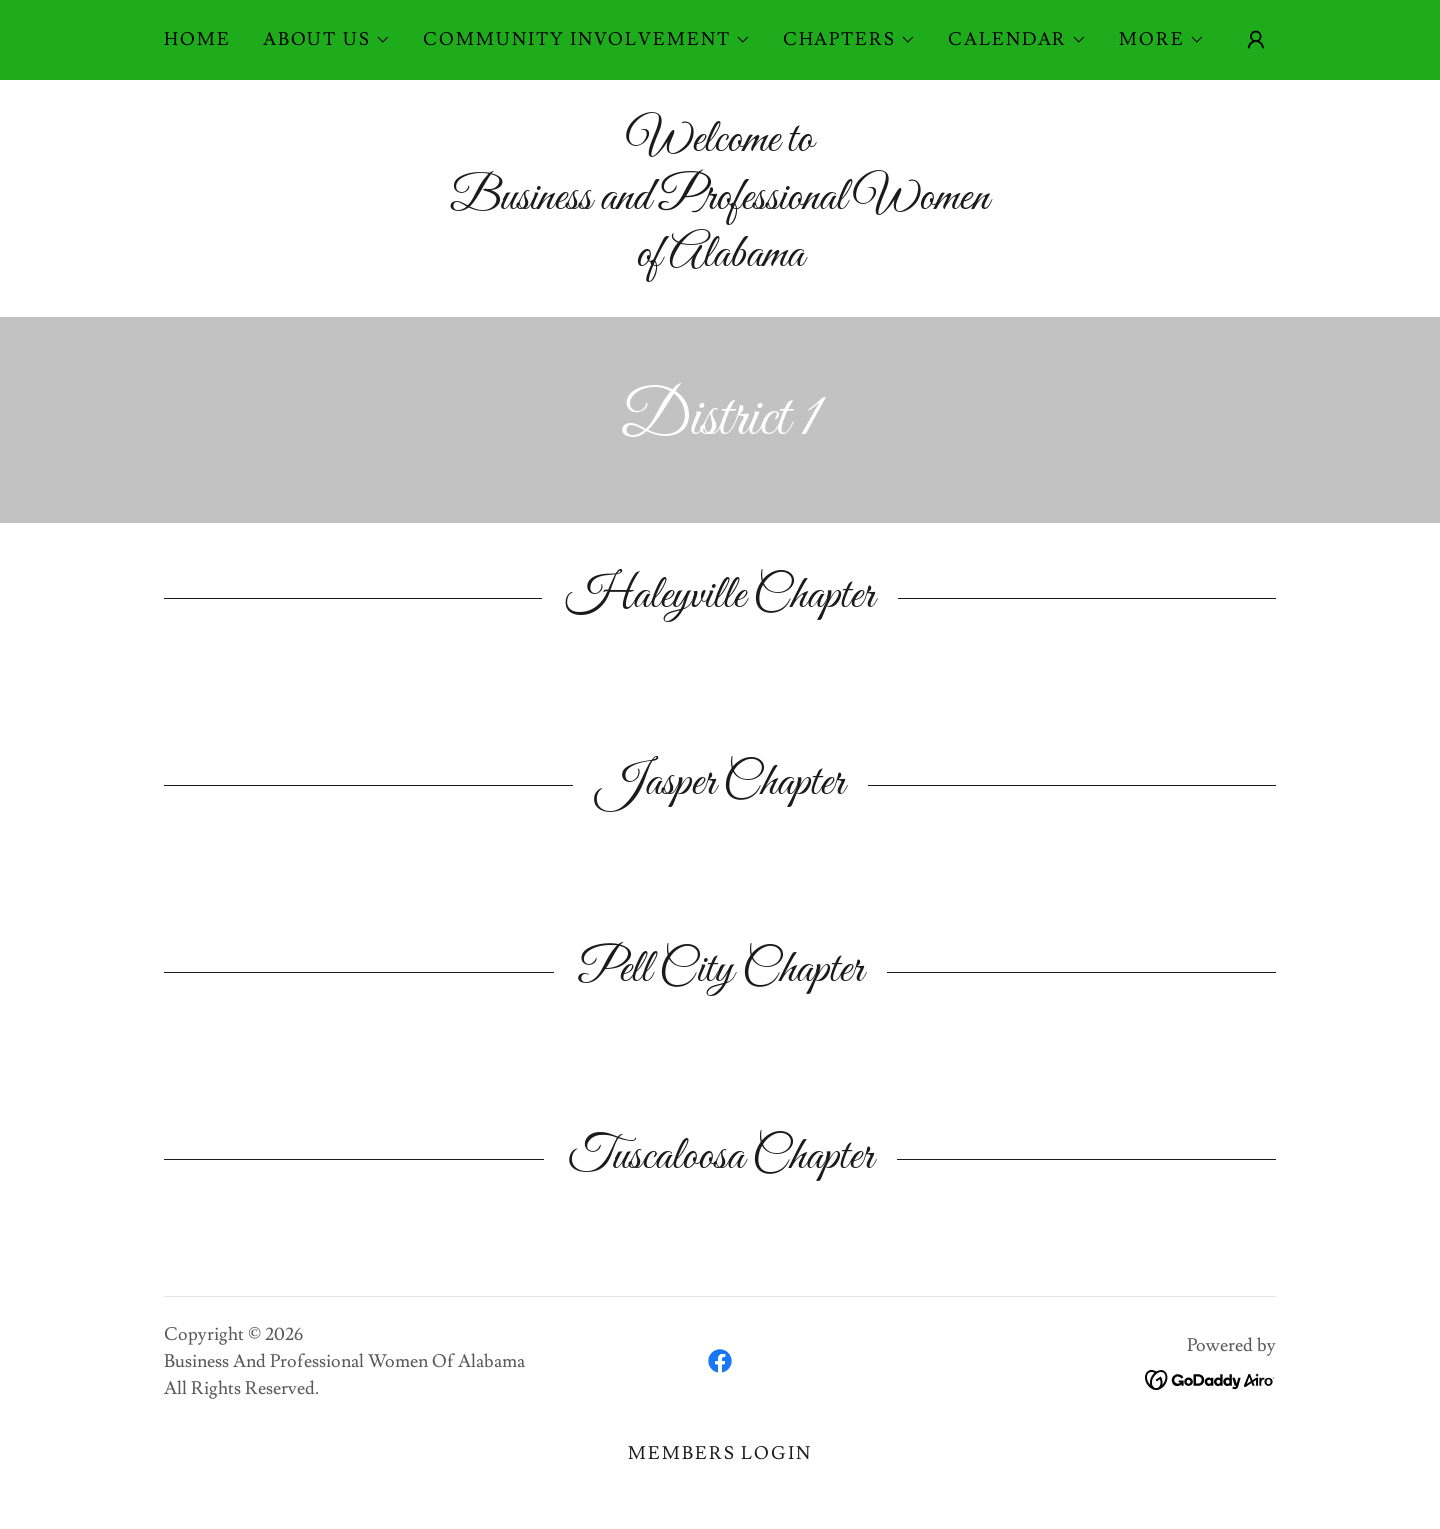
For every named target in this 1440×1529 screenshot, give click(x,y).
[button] (327, 40)
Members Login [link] (720, 1453)
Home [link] (197, 39)
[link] (720, 1361)
